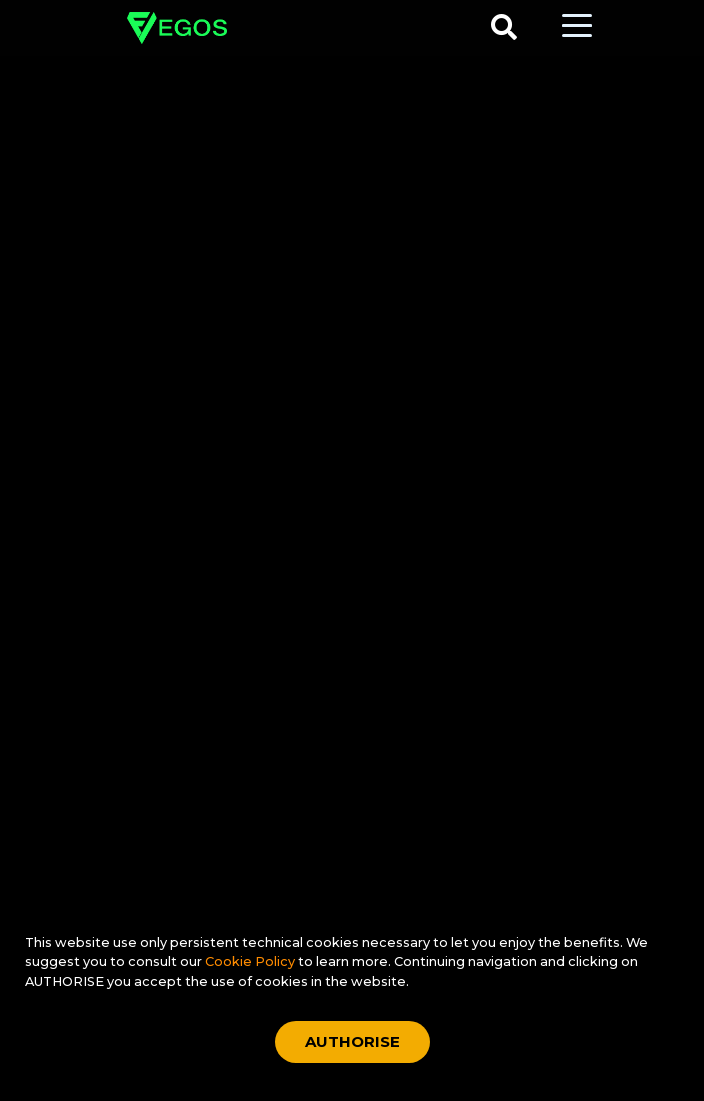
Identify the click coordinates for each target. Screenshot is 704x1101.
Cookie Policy (251, 961)
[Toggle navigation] (577, 24)
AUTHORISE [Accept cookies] (352, 1041)
